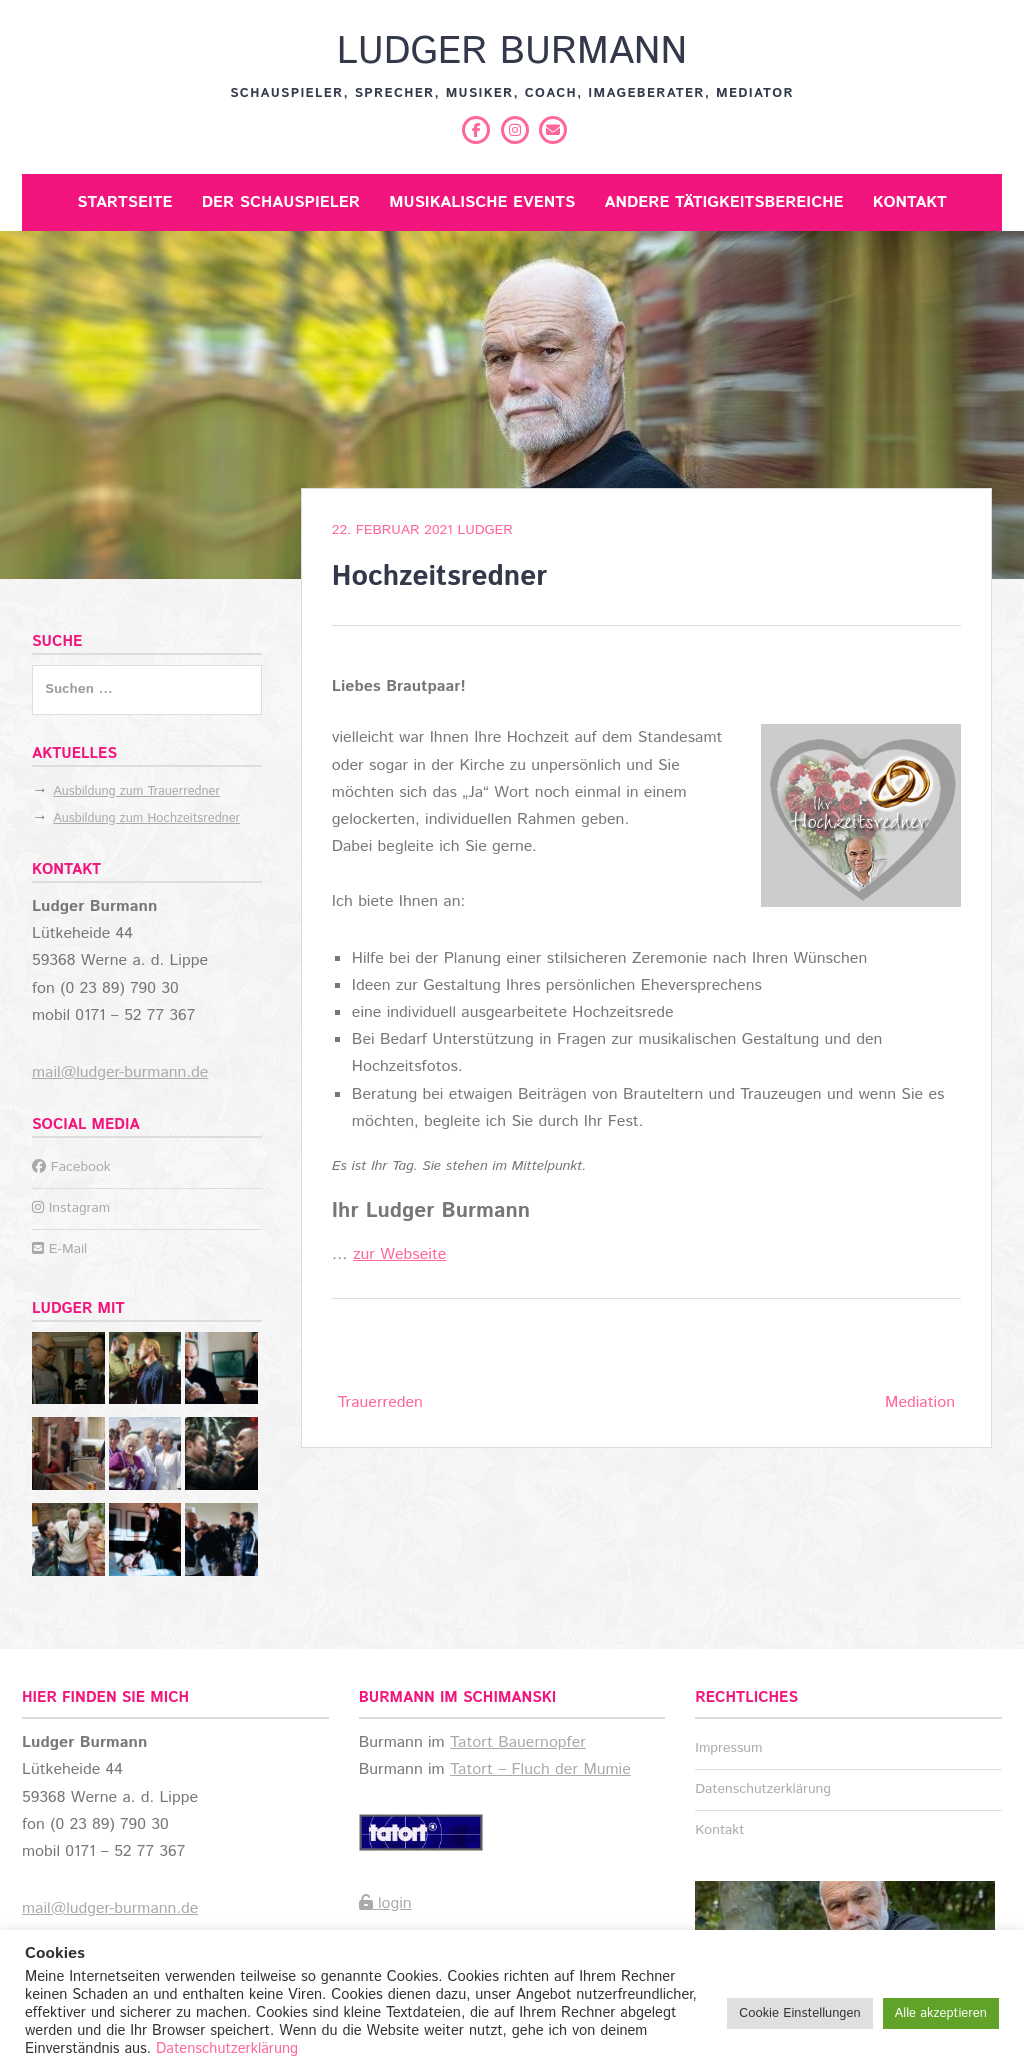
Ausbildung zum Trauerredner (136, 791)
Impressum (728, 1748)
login (385, 1903)
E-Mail (59, 1249)
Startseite (124, 202)
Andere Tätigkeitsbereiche (724, 202)
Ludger (484, 530)
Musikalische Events (482, 202)
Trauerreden (380, 1402)
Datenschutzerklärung (763, 1789)
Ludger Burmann (512, 52)
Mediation (920, 1402)
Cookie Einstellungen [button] (799, 2013)
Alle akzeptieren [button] (941, 2013)
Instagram (71, 1208)
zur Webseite (399, 1254)
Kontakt (910, 202)
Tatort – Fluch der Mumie (540, 1769)
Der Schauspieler (281, 202)
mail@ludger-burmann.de (120, 1072)
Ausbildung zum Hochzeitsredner (146, 818)
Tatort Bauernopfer (518, 1742)
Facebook (71, 1167)
